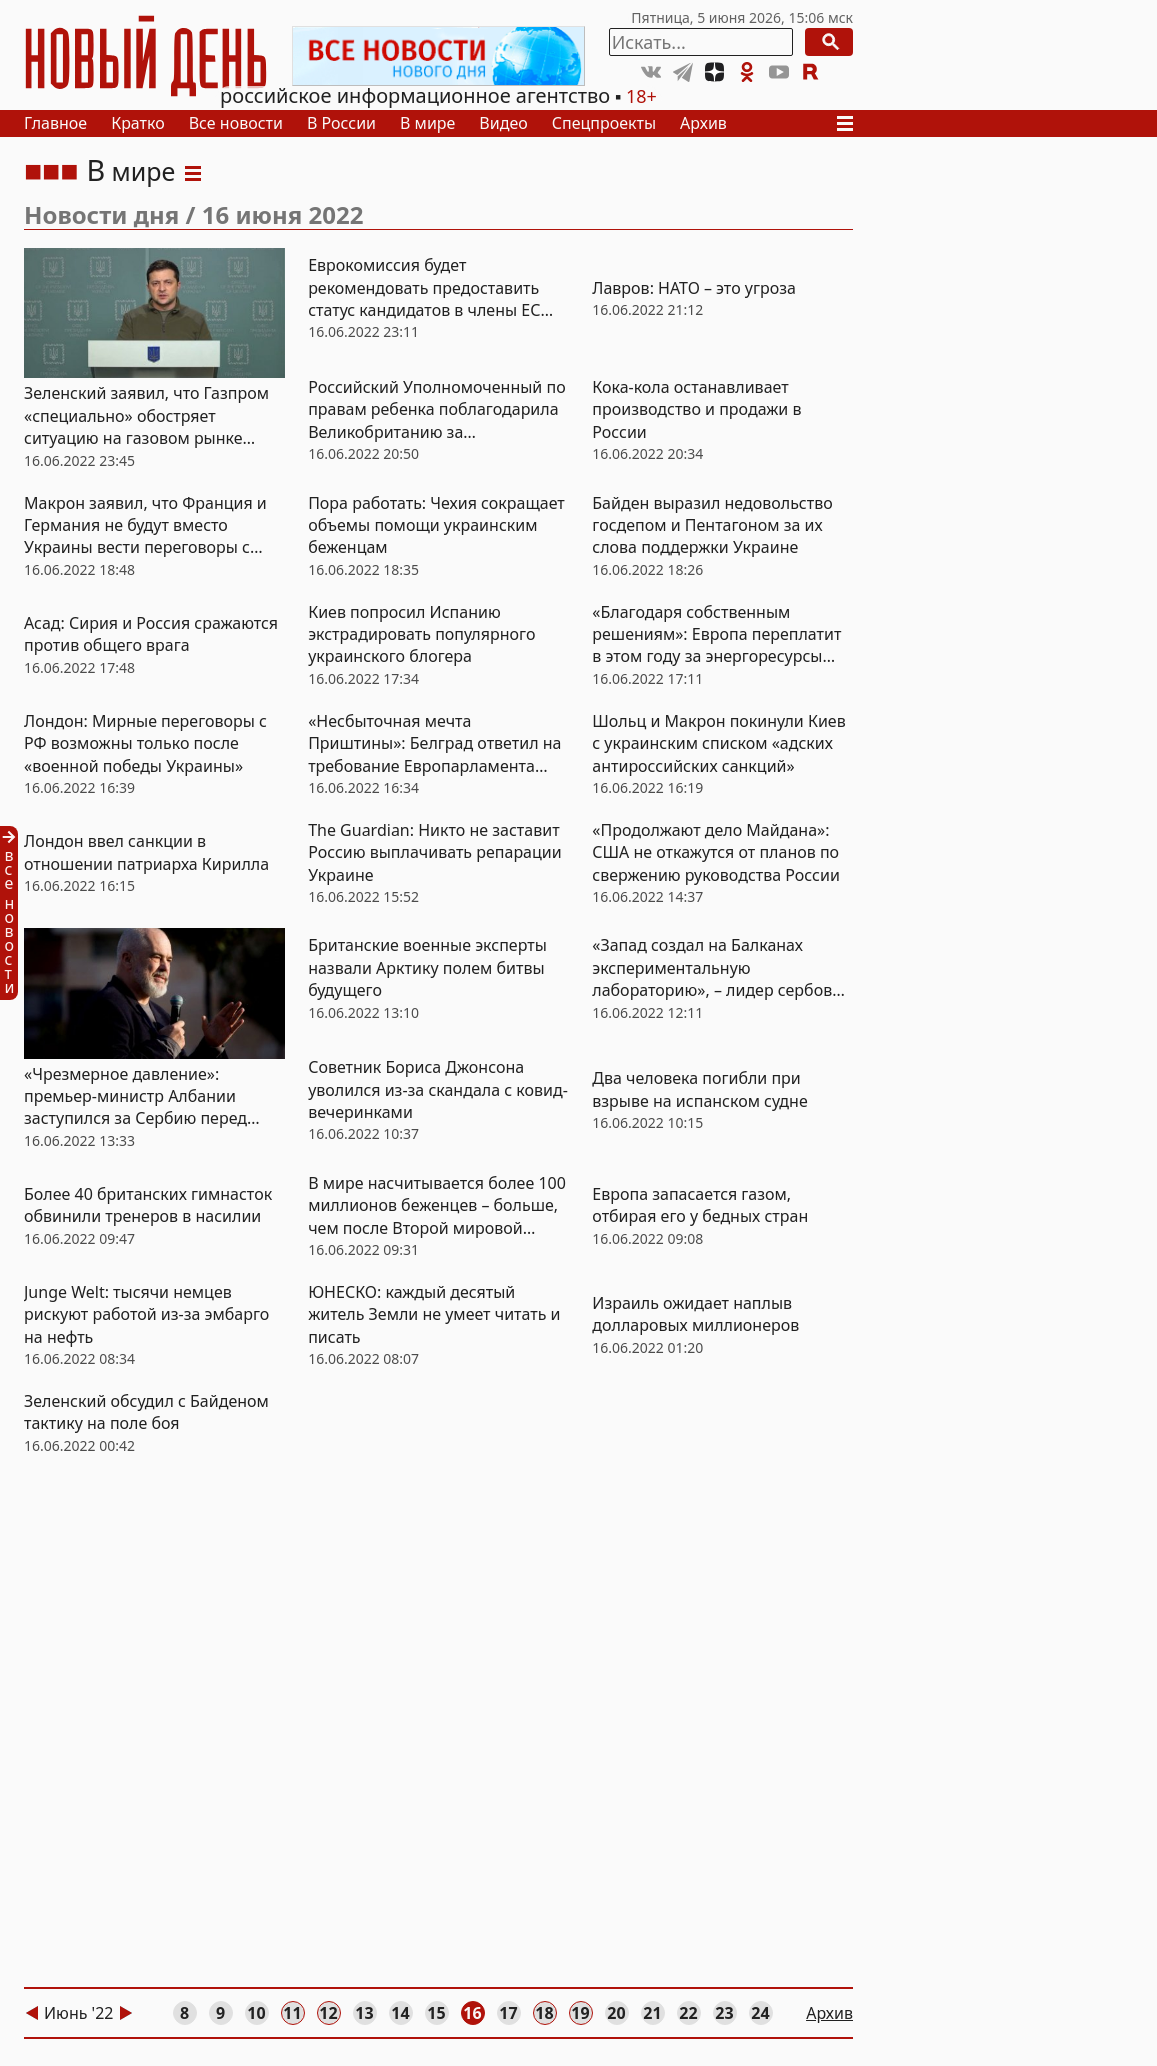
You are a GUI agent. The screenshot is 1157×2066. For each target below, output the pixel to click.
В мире (427, 123)
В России (341, 123)
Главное (55, 123)
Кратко (138, 123)
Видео (503, 123)
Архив (703, 123)
